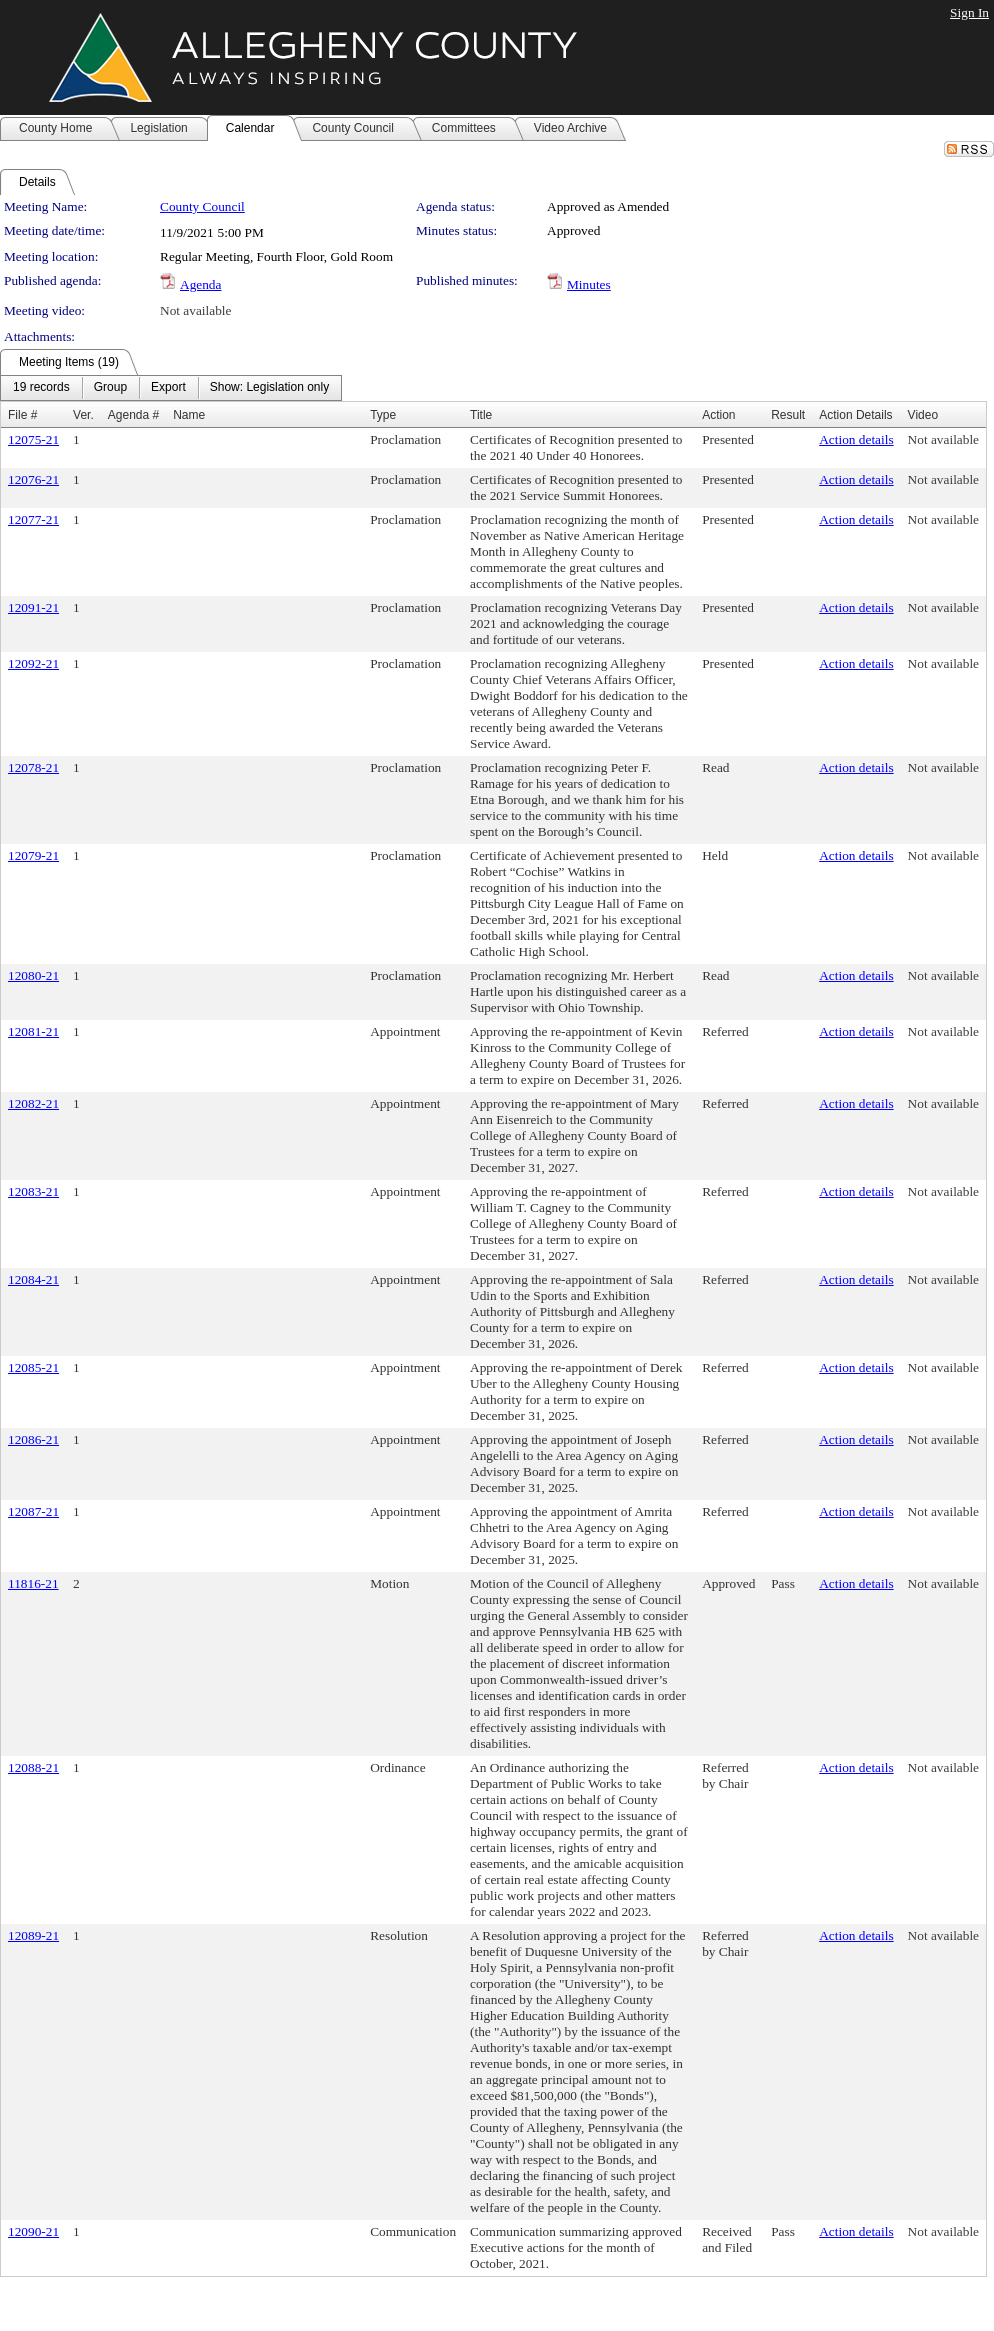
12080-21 (33, 975)
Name (189, 415)
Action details (856, 439)
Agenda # (133, 415)
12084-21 (33, 1279)
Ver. (83, 415)
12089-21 (33, 1935)
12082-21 (33, 1103)
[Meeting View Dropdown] (269, 388)
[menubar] (171, 388)
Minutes (589, 284)
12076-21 (33, 479)
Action (718, 415)
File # (22, 415)
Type (383, 415)
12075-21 (33, 439)
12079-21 (33, 855)
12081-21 (33, 1031)
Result (788, 415)
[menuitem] (41, 388)
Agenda (200, 284)
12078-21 (33, 767)
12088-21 (33, 1767)
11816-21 (33, 1583)
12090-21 (33, 2231)
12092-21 (33, 663)
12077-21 (33, 519)
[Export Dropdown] (168, 388)
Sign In (969, 12)
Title (481, 415)
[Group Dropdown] (110, 388)
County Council (202, 206)
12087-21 (33, 1511)
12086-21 (33, 1439)
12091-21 (33, 607)
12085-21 (33, 1367)
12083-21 (33, 1191)
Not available (195, 310)
